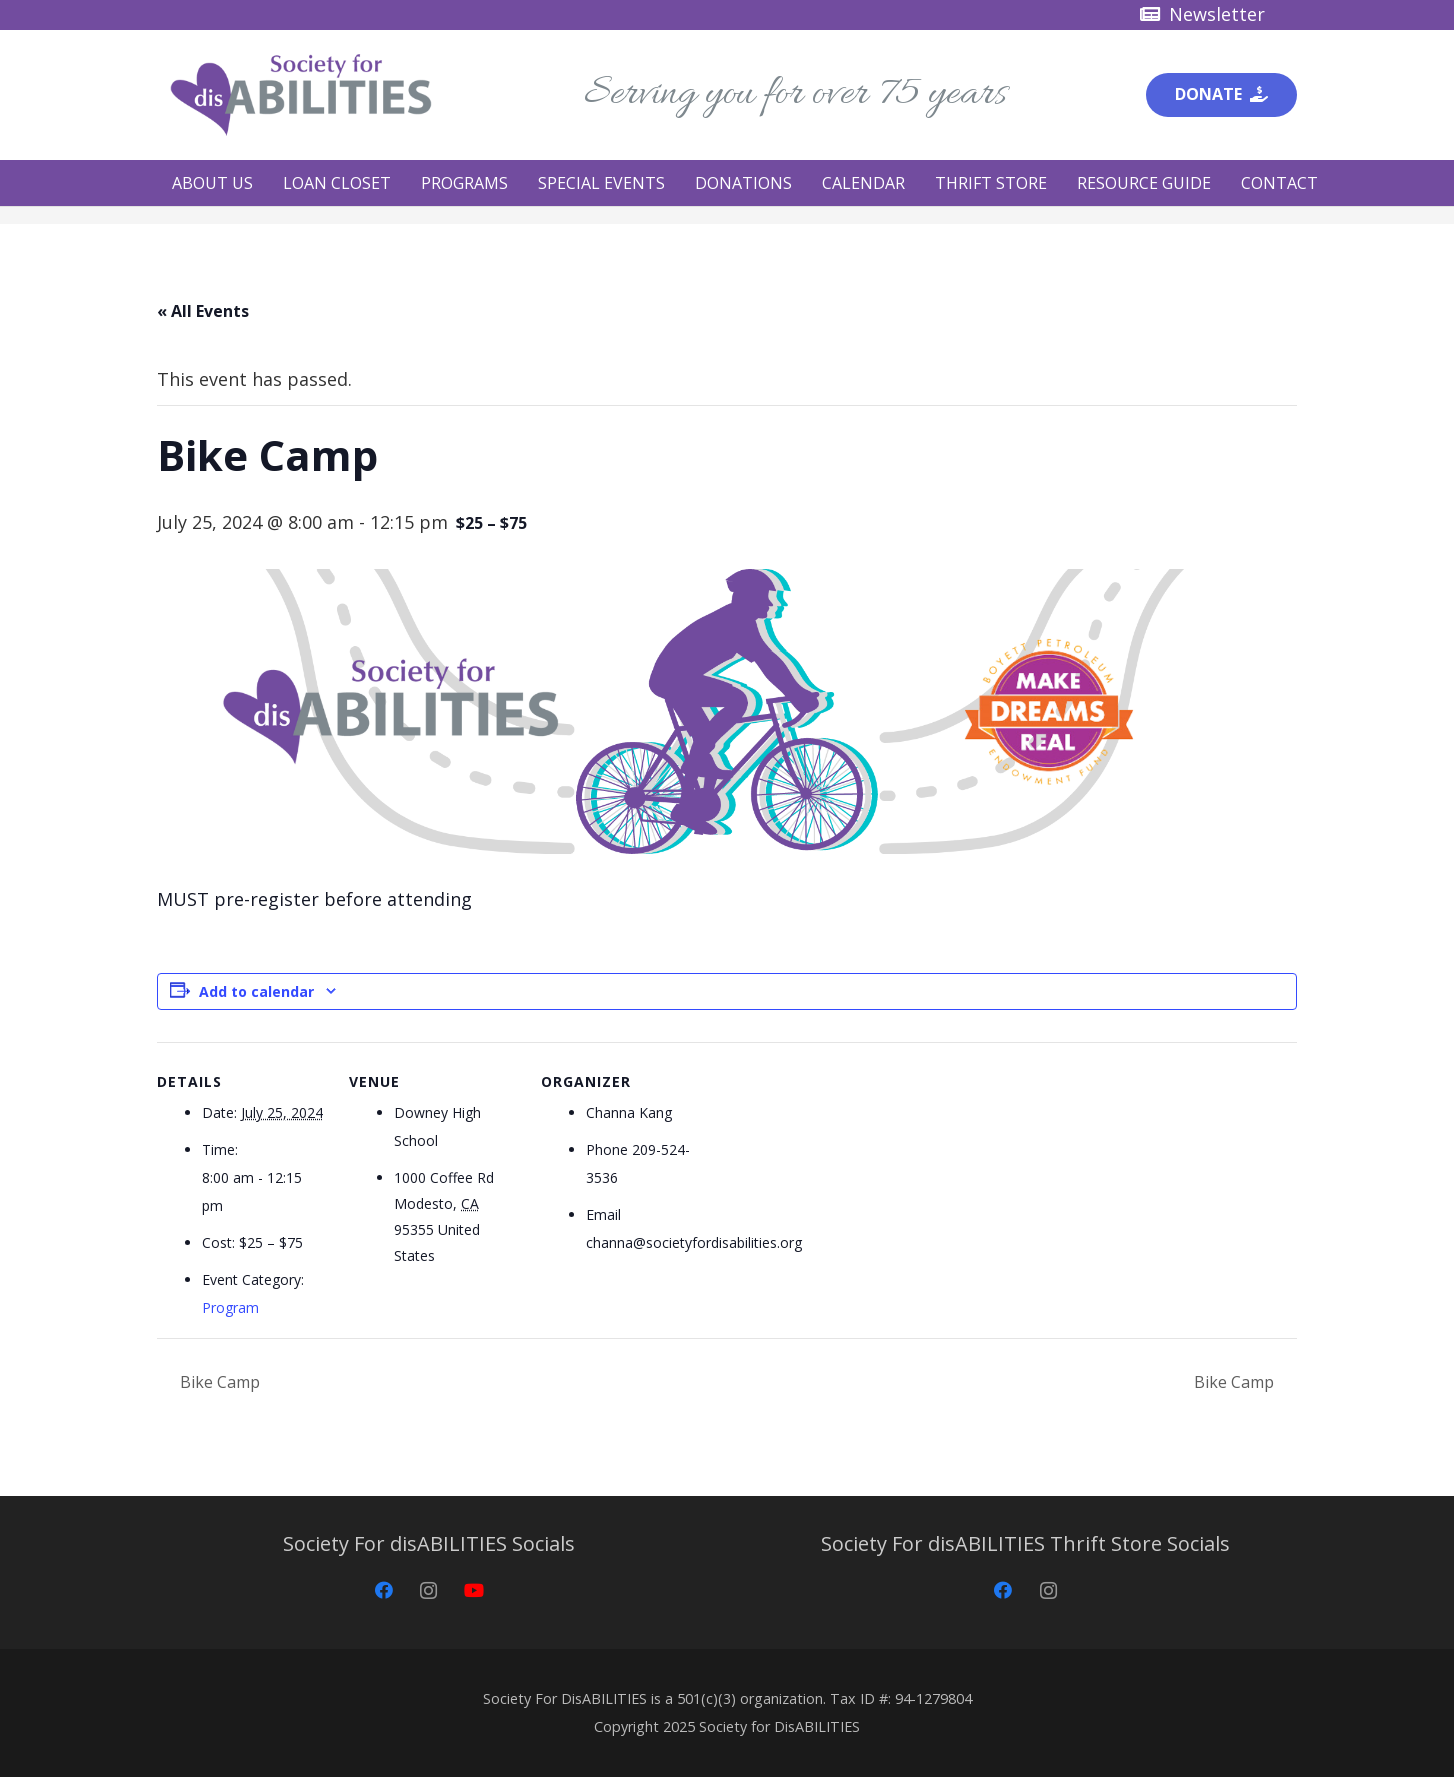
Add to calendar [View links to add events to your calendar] (256, 991)
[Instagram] (428, 1590)
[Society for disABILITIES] (301, 95)
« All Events (203, 311)
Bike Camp (218, 1382)
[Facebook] (383, 1590)
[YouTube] (473, 1590)
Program (230, 1307)
